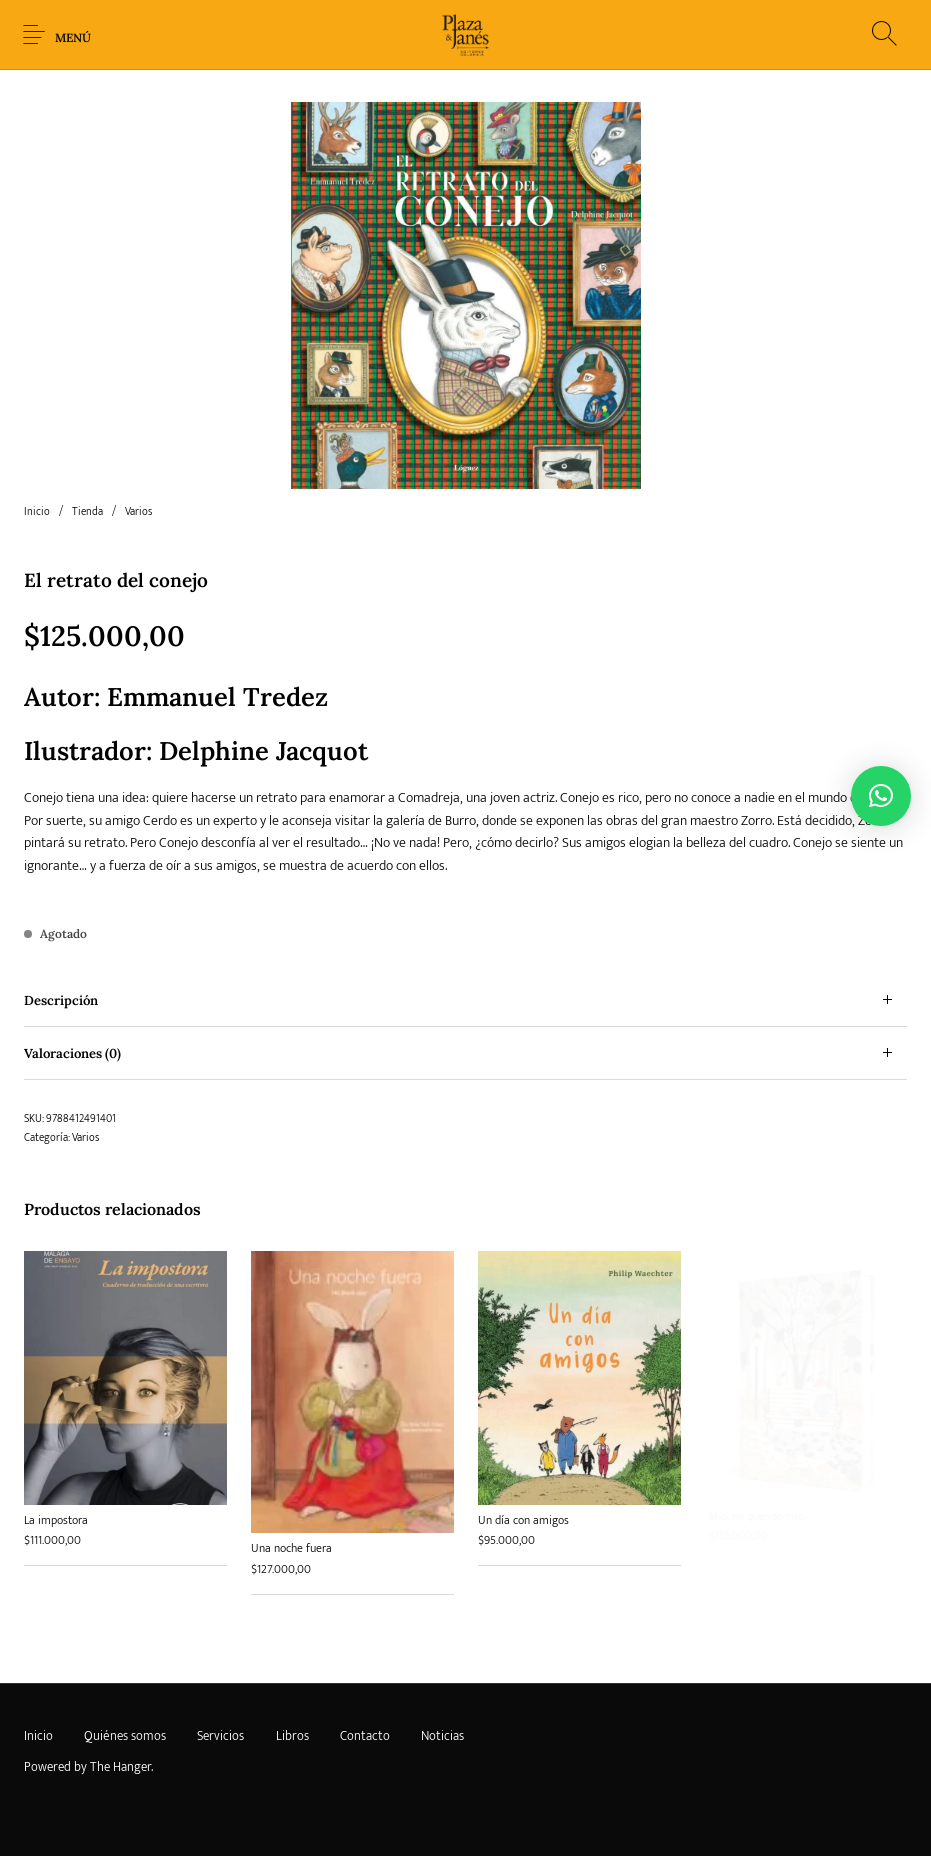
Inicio (37, 512)
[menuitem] (38, 1737)
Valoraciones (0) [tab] (72, 1053)
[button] (881, 796)
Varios (138, 512)
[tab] (465, 1000)
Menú (73, 37)
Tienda (87, 512)
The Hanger (120, 1767)
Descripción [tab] (61, 1000)
